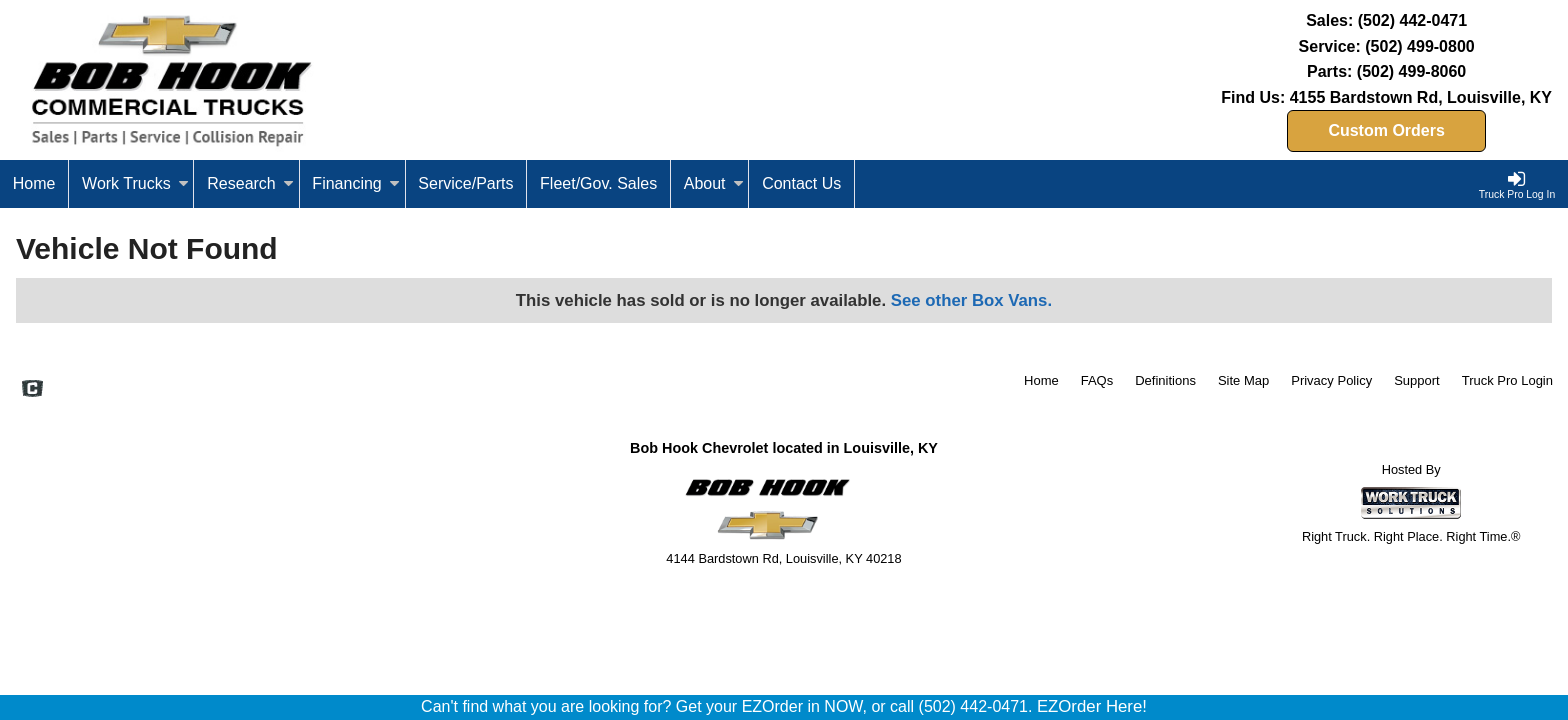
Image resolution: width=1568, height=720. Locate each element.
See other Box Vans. (971, 300)
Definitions (1165, 380)
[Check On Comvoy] (32, 390)
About (714, 183)
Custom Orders (1386, 130)
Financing (355, 183)
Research (250, 183)
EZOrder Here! (1092, 706)
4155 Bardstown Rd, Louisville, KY (1421, 97)
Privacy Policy (1331, 380)
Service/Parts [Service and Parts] (465, 183)
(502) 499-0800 (1419, 46)
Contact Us (801, 183)
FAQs (1097, 380)
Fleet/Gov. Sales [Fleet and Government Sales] (598, 183)
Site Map (1243, 380)
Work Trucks (135, 183)
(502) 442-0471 (1412, 20)
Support (1417, 380)
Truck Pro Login (1507, 380)
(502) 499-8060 (1411, 71)
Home (34, 183)
